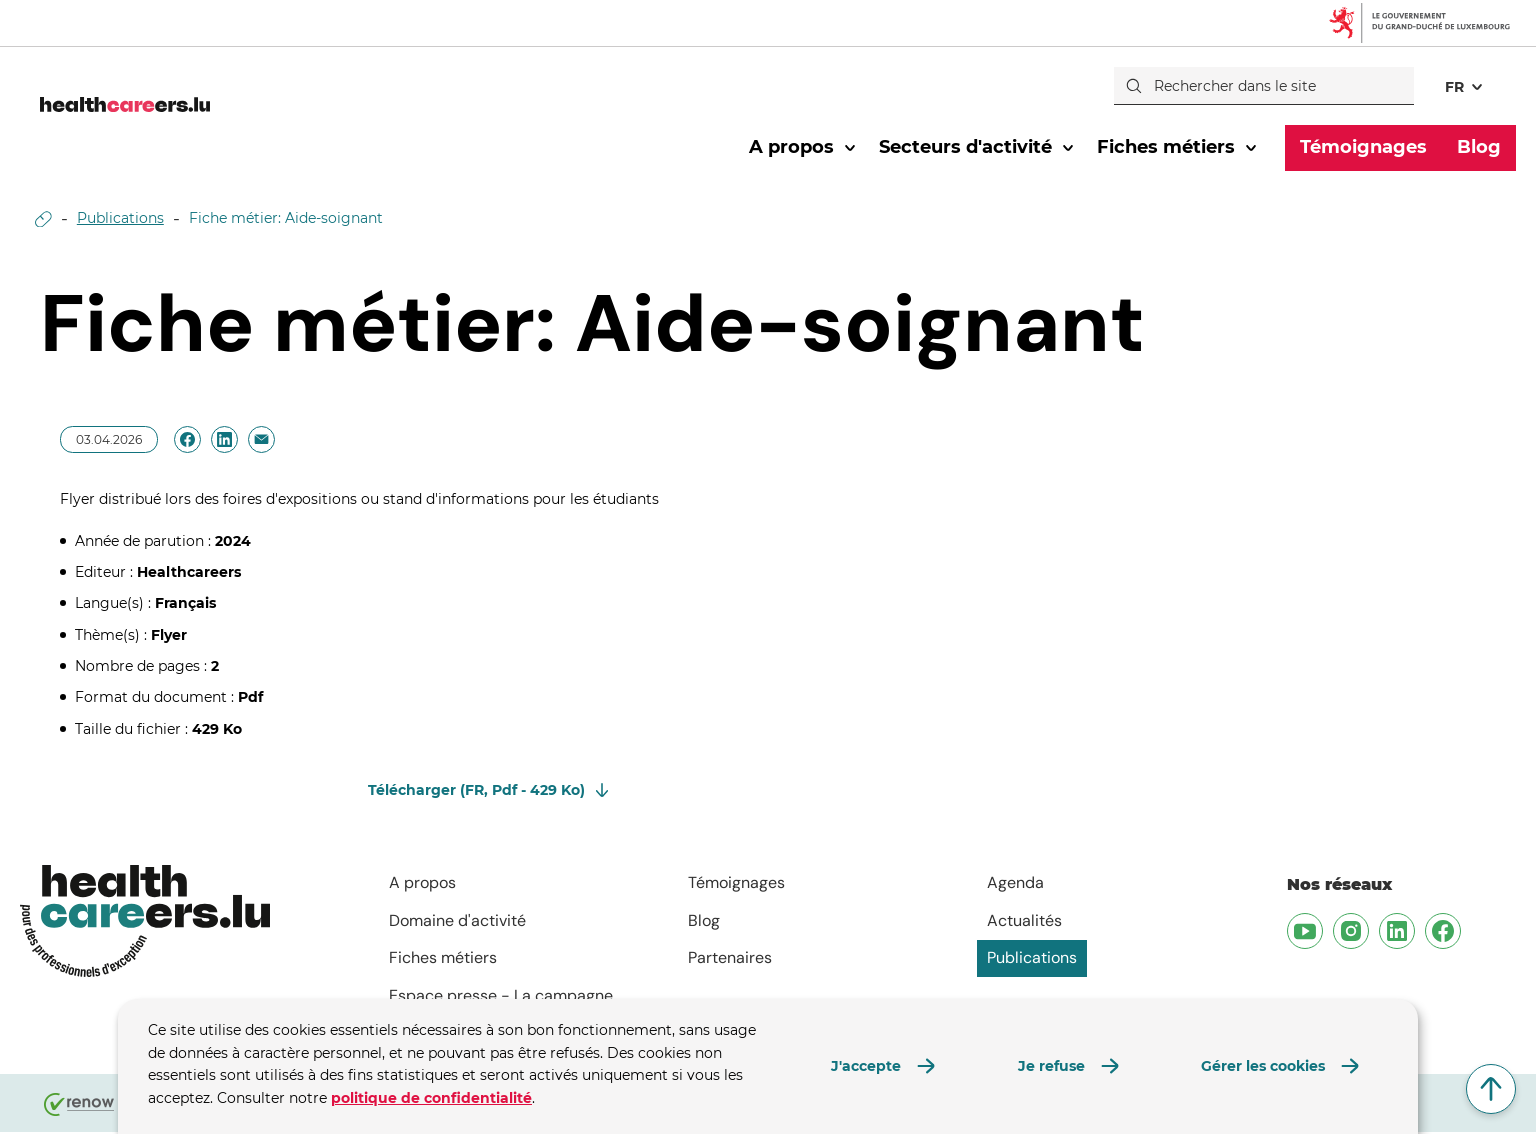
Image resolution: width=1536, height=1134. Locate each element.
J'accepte (866, 1066)
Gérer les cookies (1263, 1066)
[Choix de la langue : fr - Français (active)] (1465, 86)
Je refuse (1051, 1066)
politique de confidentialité (431, 1098)
